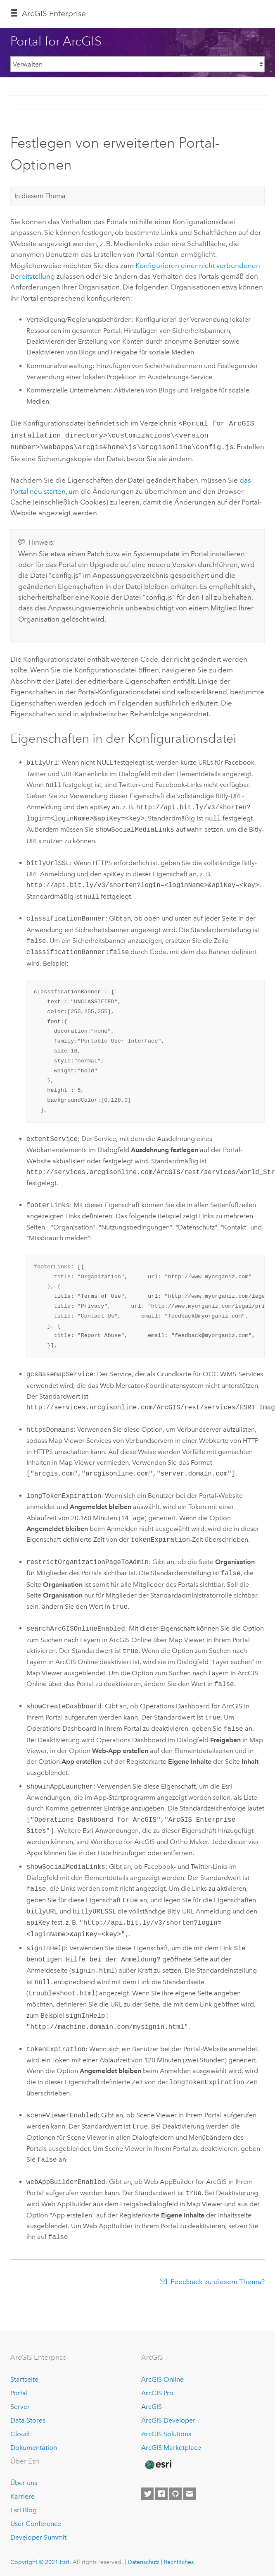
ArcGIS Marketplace (171, 2445)
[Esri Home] (158, 2462)
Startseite (24, 2377)
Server (20, 2404)
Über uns (23, 2480)
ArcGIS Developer (168, 2418)
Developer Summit (38, 2535)
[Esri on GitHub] (175, 2491)
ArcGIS (151, 2404)
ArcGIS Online (162, 2377)
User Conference (35, 2521)
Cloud (19, 2431)
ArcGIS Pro (157, 2390)
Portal (19, 2390)
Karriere (22, 2494)
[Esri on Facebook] (161, 2491)
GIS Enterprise (54, 13)
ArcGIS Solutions (166, 2431)
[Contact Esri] (189, 2491)
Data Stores (27, 2418)
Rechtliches (179, 2559)
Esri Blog (23, 2507)
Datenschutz (143, 2559)
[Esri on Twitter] (147, 2491)
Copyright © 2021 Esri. (40, 2559)
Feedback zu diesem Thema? (218, 2279)
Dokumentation (33, 2445)
